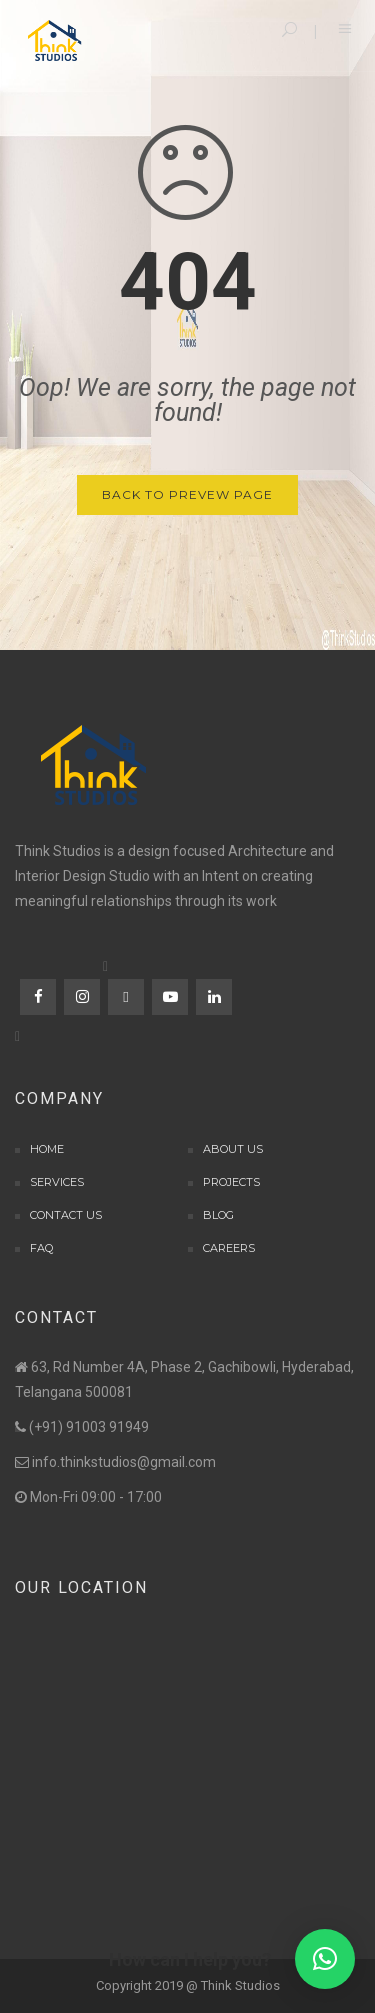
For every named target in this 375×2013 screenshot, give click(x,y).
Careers (229, 1248)
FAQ (41, 1248)
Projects (231, 1182)
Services (57, 1182)
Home (47, 1149)
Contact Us (66, 1215)
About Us (233, 1149)
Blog (218, 1215)
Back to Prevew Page (187, 494)
